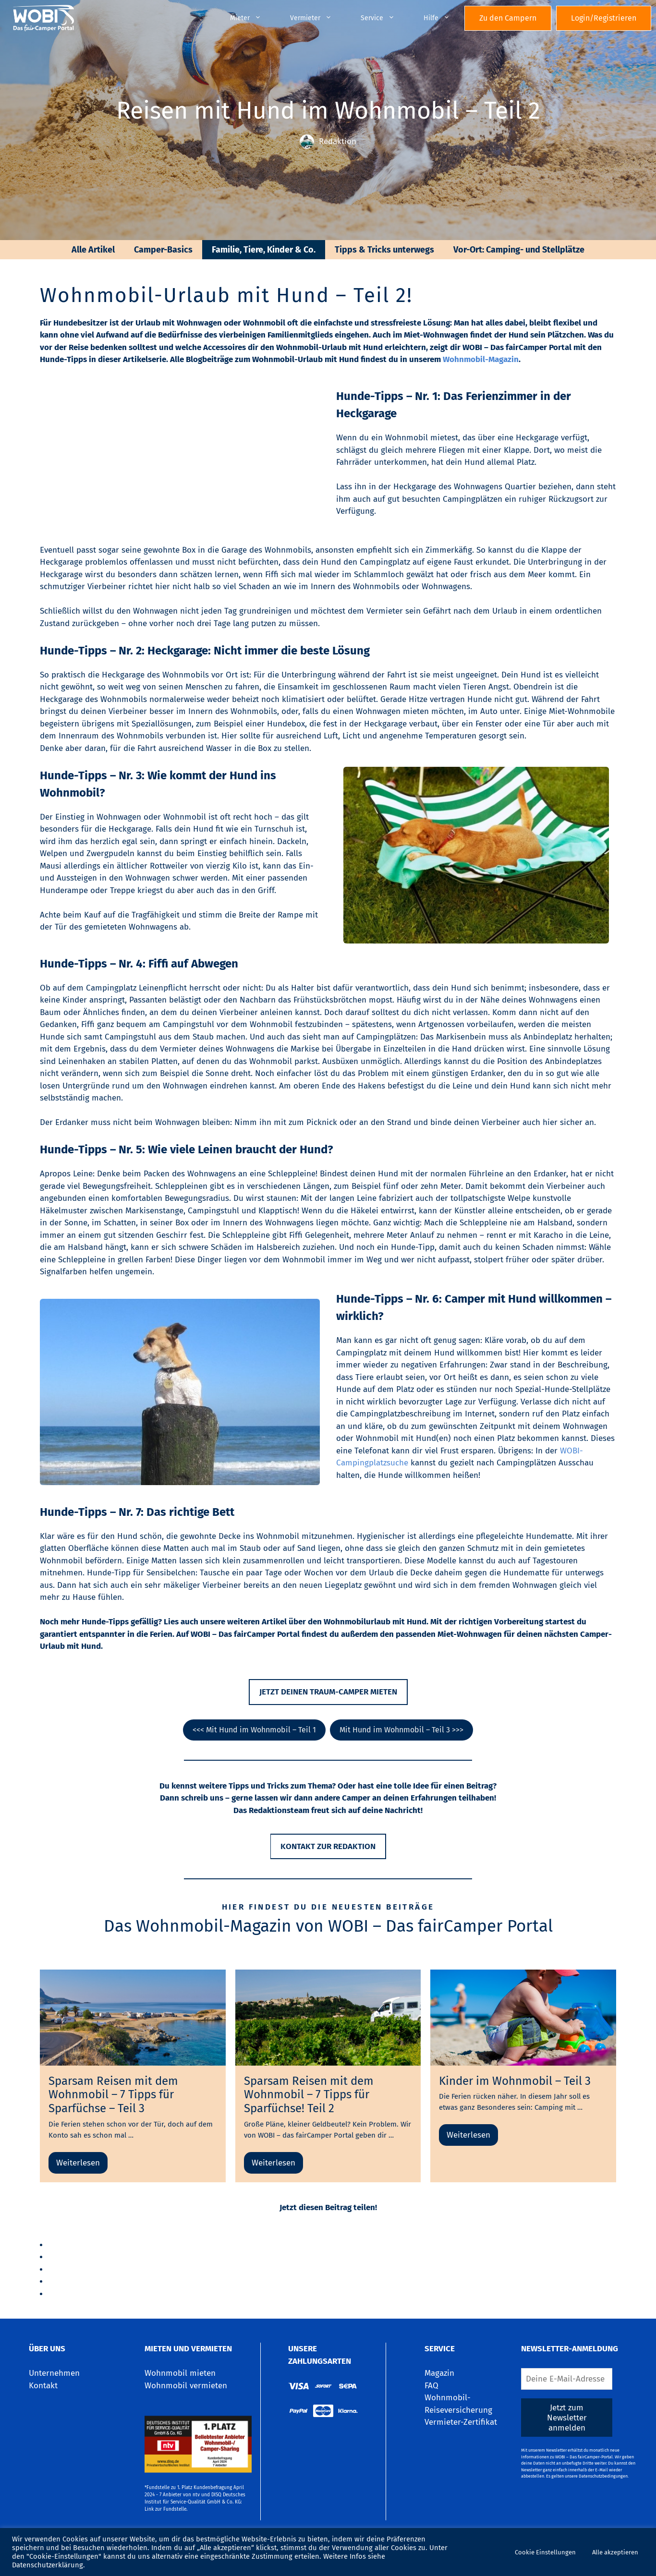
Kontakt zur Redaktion (328, 1846)
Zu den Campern (507, 18)
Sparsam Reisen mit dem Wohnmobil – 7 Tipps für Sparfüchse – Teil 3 (113, 2095)
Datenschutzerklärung (47, 2565)
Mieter (253, 18)
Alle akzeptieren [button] (615, 2552)
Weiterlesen (78, 2163)
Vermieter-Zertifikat (461, 2422)
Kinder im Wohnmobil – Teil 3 (515, 2081)
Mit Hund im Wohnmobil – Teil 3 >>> (401, 1729)
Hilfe (444, 18)
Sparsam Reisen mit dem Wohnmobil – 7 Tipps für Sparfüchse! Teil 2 (309, 2095)
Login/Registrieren (603, 18)
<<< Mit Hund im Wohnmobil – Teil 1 (254, 1729)
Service (385, 18)
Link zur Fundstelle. (166, 2509)
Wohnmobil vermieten (186, 2386)
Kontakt (43, 2386)
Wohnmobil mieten (180, 2373)
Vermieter (318, 18)
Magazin (439, 2373)
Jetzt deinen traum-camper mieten (328, 1692)
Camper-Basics (163, 249)
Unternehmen (54, 2373)
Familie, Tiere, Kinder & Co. (264, 249)
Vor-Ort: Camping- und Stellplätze (518, 249)
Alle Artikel (93, 249)
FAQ (431, 2386)
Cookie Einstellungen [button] (545, 2552)
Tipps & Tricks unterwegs (384, 249)
